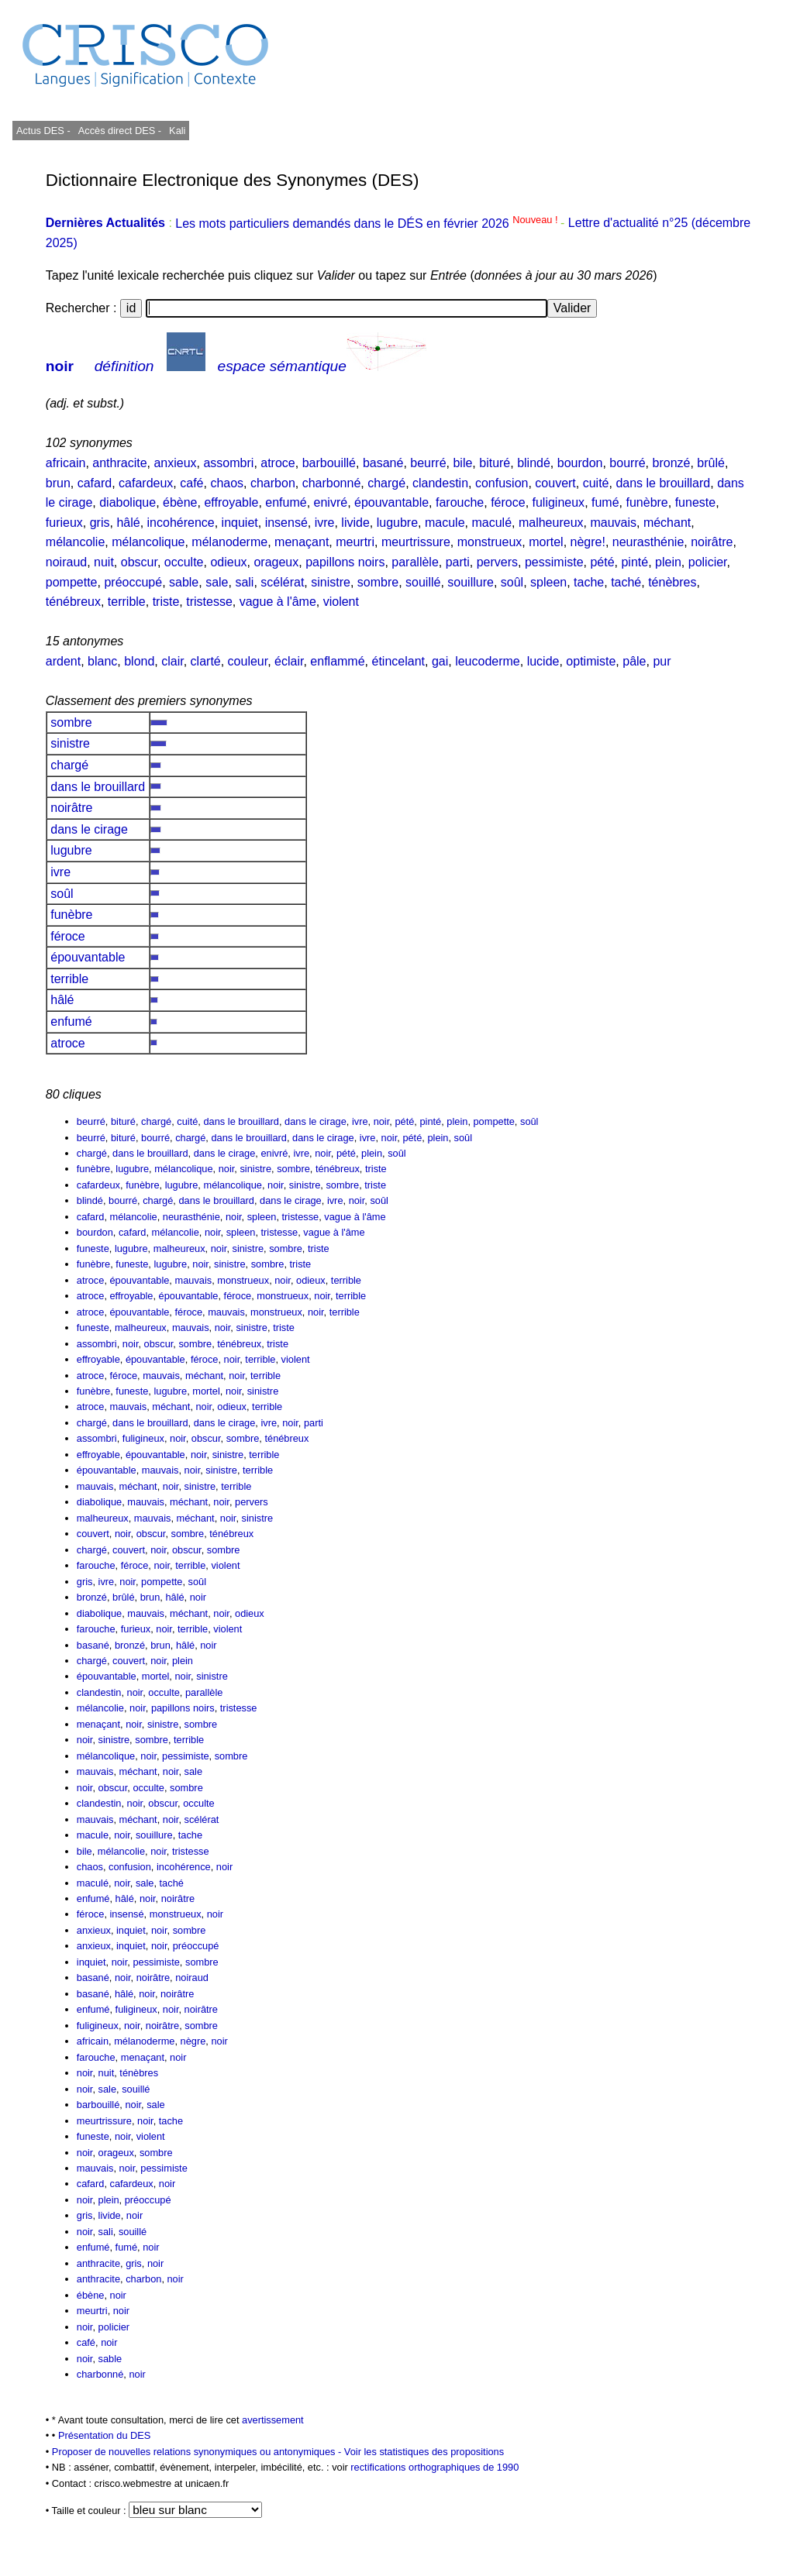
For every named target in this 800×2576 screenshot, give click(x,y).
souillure (470, 582)
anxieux (174, 462)
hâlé (128, 522)
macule (445, 522)
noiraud (66, 562)
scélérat (282, 582)
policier (707, 562)
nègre (193, 2041)
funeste (695, 502)
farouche (460, 502)
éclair (288, 661)
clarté (206, 661)
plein (668, 562)
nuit (104, 562)
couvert (555, 483)
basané (383, 462)
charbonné (331, 483)
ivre (325, 522)
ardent (63, 661)
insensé (286, 522)
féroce (508, 502)
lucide (543, 661)
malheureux (551, 522)
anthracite (119, 462)
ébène (180, 502)
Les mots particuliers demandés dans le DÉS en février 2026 (367, 223)
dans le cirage (89, 829)
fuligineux (559, 502)
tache (589, 582)
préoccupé (133, 582)
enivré (331, 502)
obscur (139, 562)
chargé (386, 483)
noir (60, 366)
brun (58, 483)
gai (440, 661)
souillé (422, 582)
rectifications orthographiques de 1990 (434, 2467)
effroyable (231, 502)
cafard (95, 483)
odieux (228, 562)
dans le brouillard (663, 483)
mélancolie (75, 542)
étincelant (398, 661)
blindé (533, 462)
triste (166, 601)
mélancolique (148, 542)
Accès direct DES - (119, 130)
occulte (184, 562)
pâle (634, 661)
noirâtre (712, 542)
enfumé (285, 502)
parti (458, 562)
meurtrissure (415, 542)
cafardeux (146, 483)
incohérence (181, 522)
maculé (491, 522)
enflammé (337, 661)
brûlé (711, 462)
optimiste (591, 661)
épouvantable (391, 502)
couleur (248, 661)
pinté (634, 562)
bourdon (580, 462)
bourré (627, 462)
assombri (228, 462)
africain (66, 462)
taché (626, 582)
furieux (64, 522)
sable (183, 582)
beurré (428, 462)
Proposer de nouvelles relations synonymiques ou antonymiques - (198, 2451)
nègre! (588, 542)
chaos (226, 483)
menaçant (301, 542)
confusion (502, 483)
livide (355, 522)
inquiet (240, 522)
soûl (512, 582)
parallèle (414, 562)
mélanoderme (229, 542)
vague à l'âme (278, 601)
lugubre (397, 522)
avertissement (273, 2420)
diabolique (127, 502)
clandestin (440, 483)
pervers (497, 562)
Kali (177, 130)
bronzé (672, 462)
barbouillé (329, 462)
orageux (275, 562)
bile (462, 462)
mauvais (613, 522)
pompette (72, 582)
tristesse (209, 601)
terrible (127, 601)
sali (244, 582)
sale (216, 582)
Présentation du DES (104, 2435)
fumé (605, 502)
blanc (102, 661)
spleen (548, 582)
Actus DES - (43, 130)
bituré (494, 462)
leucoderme (487, 661)
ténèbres (672, 582)
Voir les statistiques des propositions (424, 2451)
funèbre (646, 502)
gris (100, 522)
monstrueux (489, 542)
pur (662, 661)
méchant (667, 522)
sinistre (330, 582)
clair (172, 661)
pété (602, 562)
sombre (377, 582)
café (191, 483)
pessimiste (554, 562)
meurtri (355, 542)
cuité (596, 483)
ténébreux (73, 601)
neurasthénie (648, 542)
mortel (546, 542)
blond (139, 661)
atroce (277, 462)
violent (341, 601)
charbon (272, 483)
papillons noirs (344, 562)
